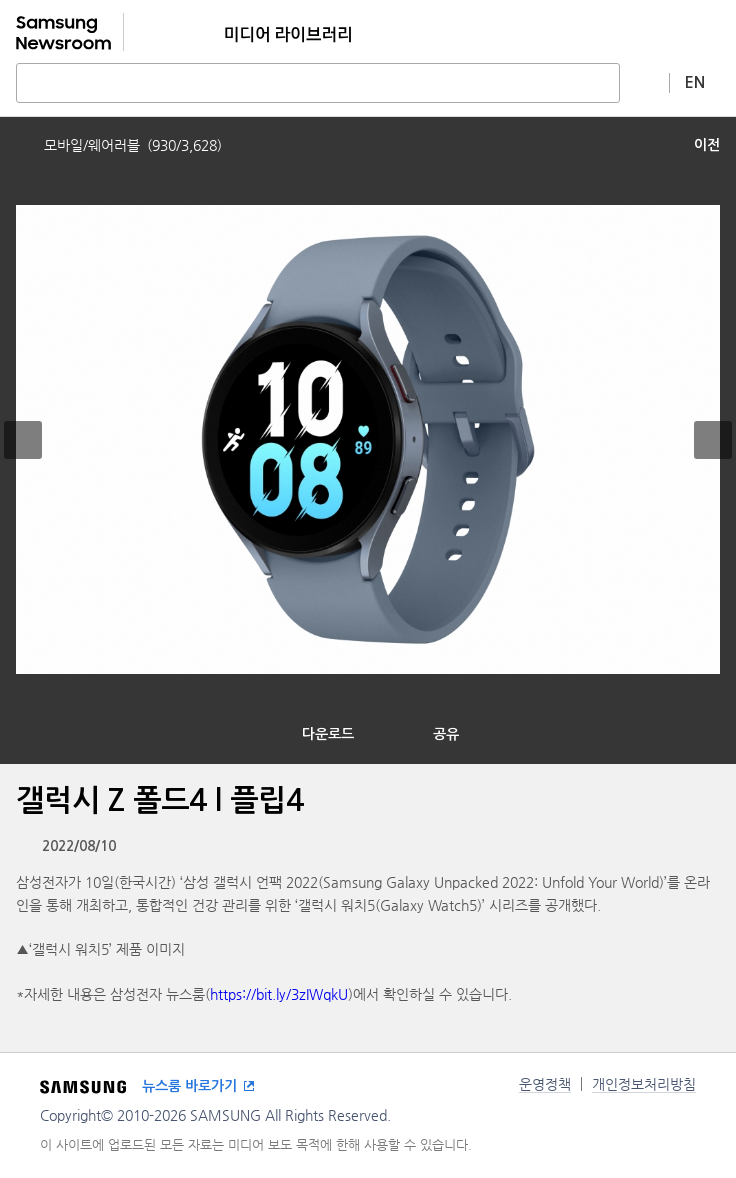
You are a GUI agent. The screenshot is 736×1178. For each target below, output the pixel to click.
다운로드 (328, 734)
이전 (707, 145)
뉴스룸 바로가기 (189, 1086)
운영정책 (545, 1084)
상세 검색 (645, 82)
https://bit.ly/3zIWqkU (279, 994)
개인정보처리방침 (644, 1084)
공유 (446, 734)
